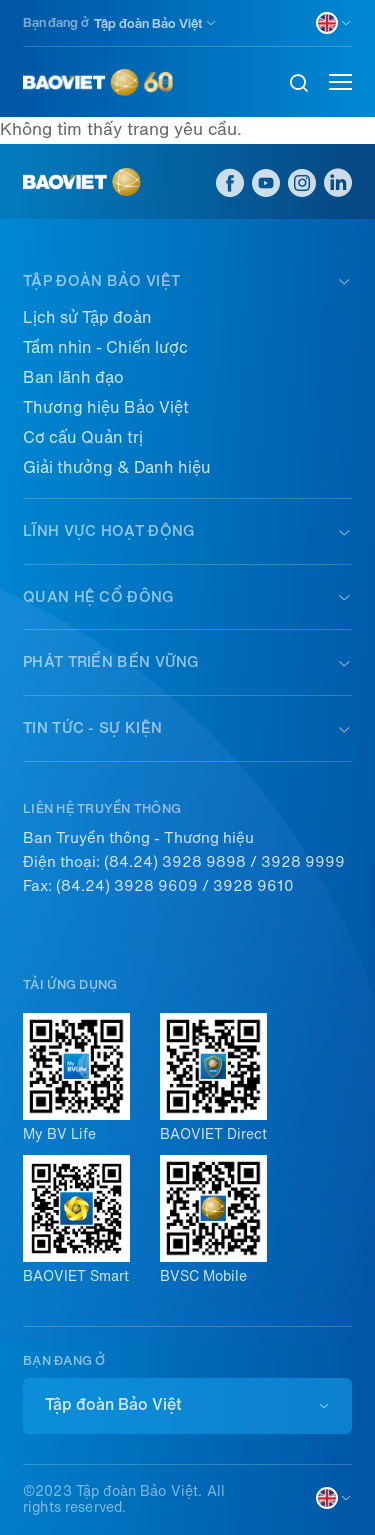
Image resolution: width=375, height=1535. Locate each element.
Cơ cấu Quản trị (83, 437)
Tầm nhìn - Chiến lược (105, 347)
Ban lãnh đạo (73, 377)
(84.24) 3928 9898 (175, 862)
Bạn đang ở (56, 22)
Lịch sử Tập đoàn (87, 317)
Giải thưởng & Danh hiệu (117, 467)
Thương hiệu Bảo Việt (106, 407)
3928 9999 (303, 862)
